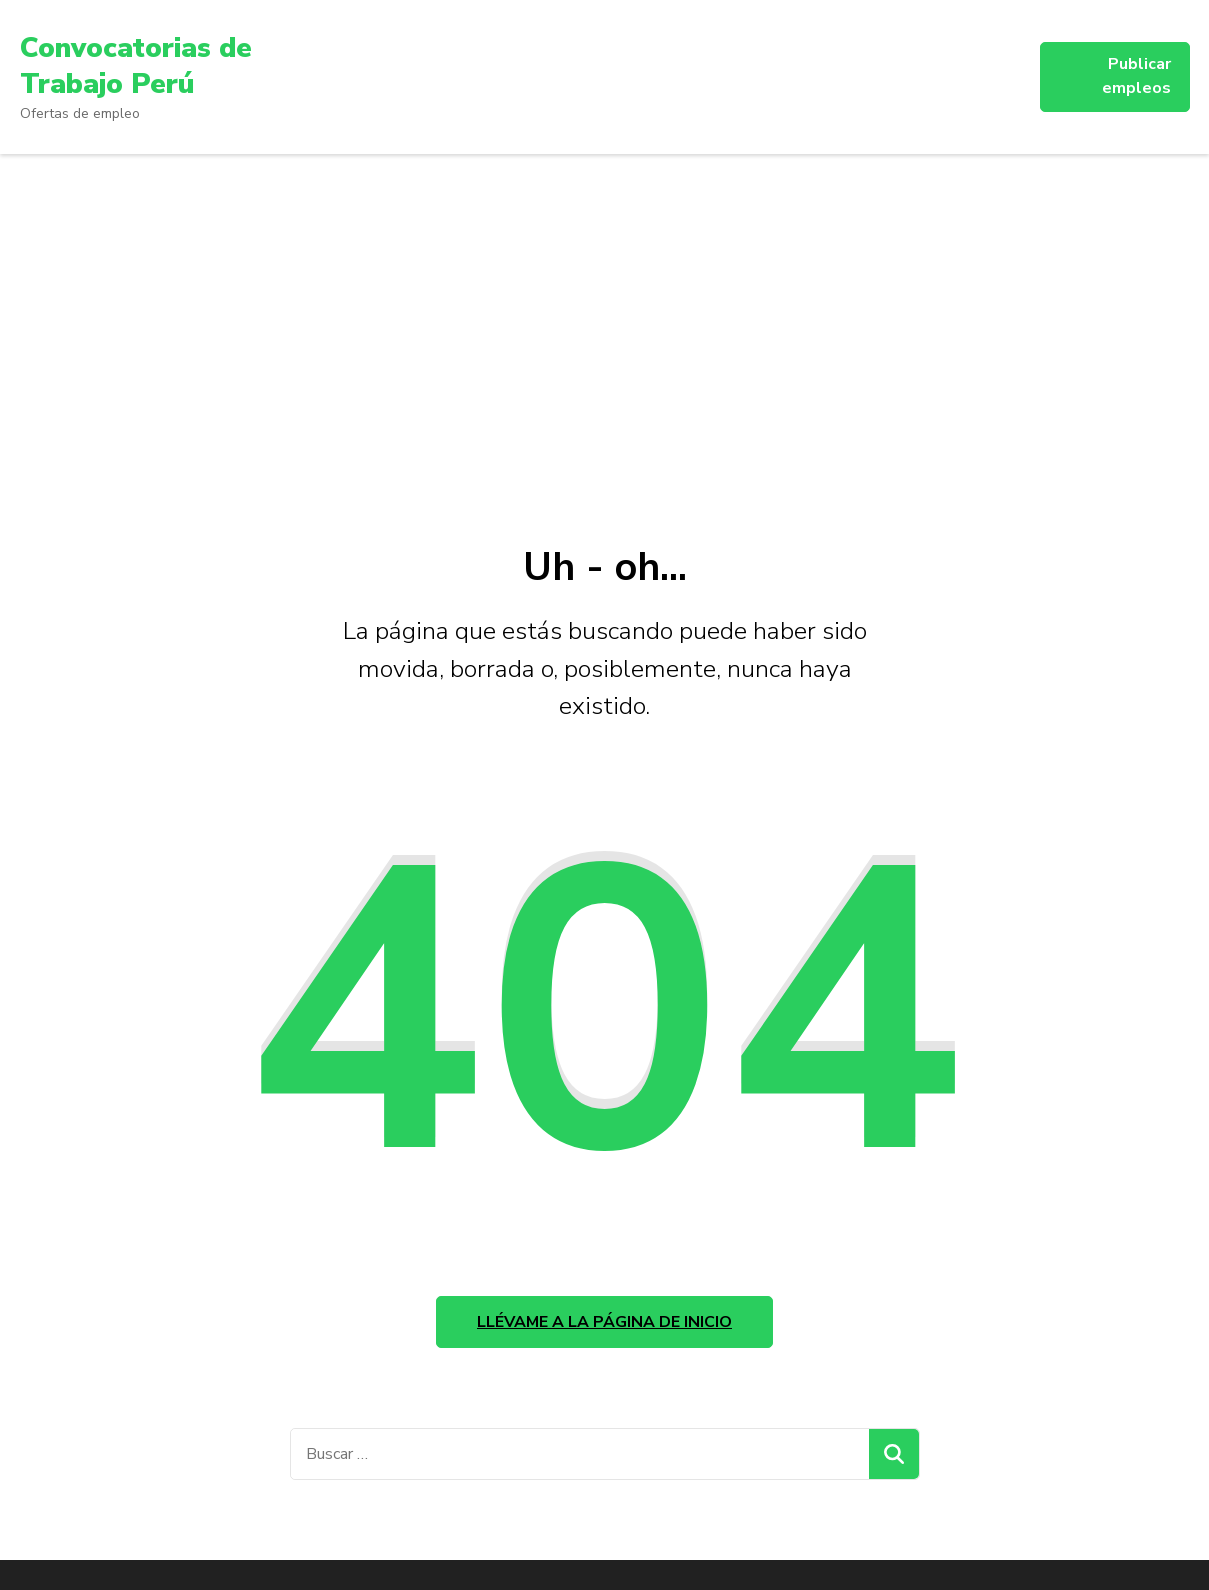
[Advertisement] (605, 304)
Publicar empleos (1136, 76)
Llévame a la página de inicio (604, 1322)
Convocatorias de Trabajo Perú (136, 66)
